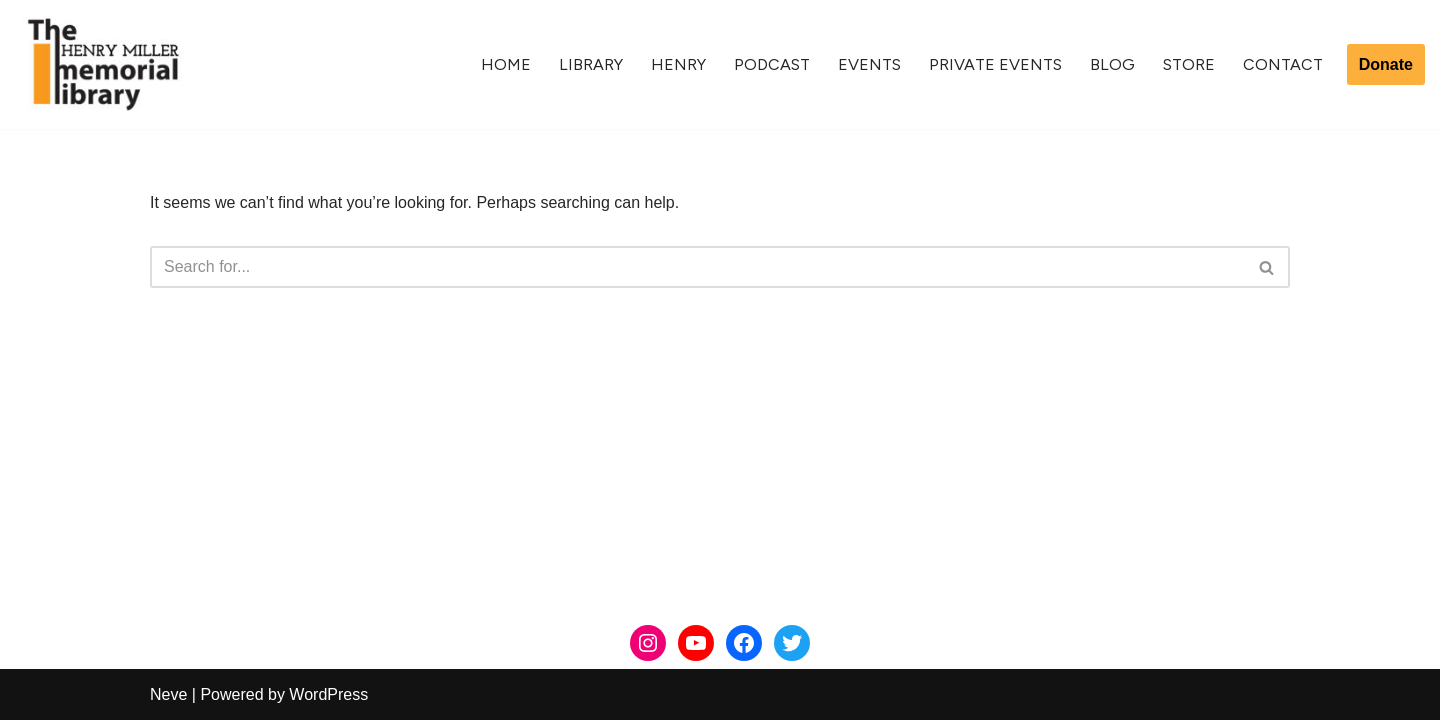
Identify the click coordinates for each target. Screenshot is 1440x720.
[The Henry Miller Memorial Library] (103, 64)
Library (591, 64)
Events (869, 64)
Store (1189, 64)
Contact (1283, 64)
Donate (1386, 64)
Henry (678, 64)
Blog (1112, 64)
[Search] (697, 267)
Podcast (772, 64)
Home (506, 64)
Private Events (995, 64)
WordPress (328, 694)
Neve (168, 694)
